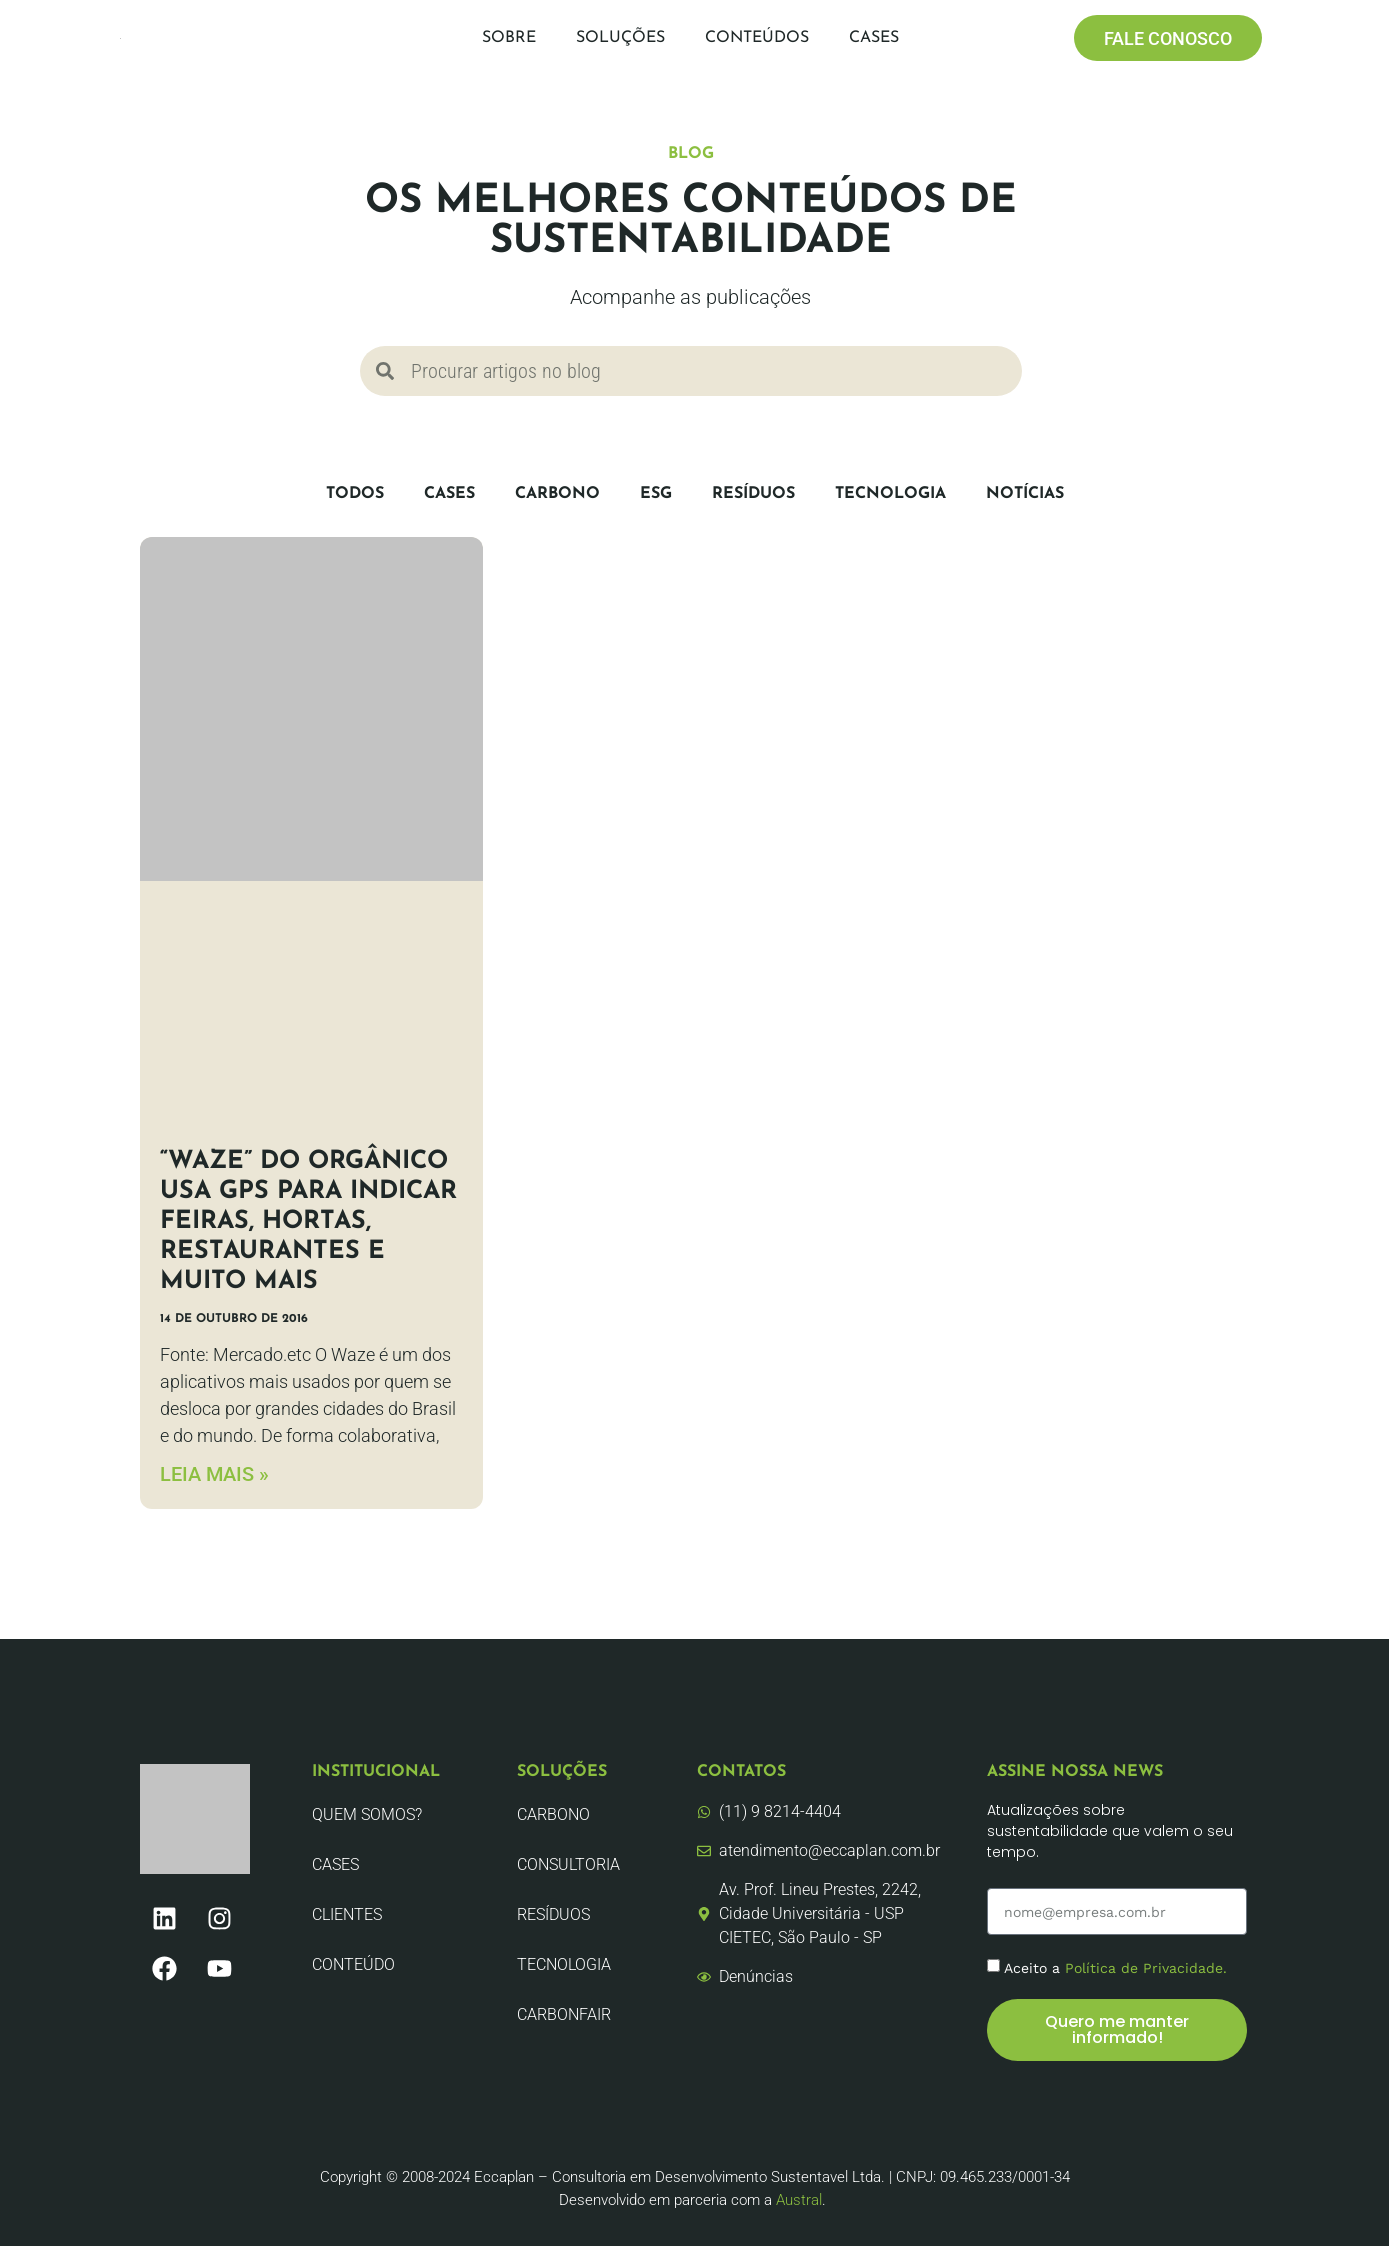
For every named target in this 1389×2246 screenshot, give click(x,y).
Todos (355, 494)
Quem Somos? (367, 1814)
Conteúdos (757, 38)
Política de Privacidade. (1146, 1968)
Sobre (509, 38)
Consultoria (568, 1864)
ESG (656, 494)
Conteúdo (353, 1964)
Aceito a (1115, 1968)
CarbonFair (564, 2014)
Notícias (1025, 494)
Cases (874, 38)
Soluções (620, 38)
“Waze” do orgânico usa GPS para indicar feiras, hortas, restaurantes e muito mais (308, 1221)
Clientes (347, 1914)
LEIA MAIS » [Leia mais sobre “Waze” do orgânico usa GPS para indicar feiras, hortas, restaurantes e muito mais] (214, 1474)
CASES (449, 494)
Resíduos (753, 494)
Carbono (557, 494)
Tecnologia (890, 494)
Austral (799, 2200)
